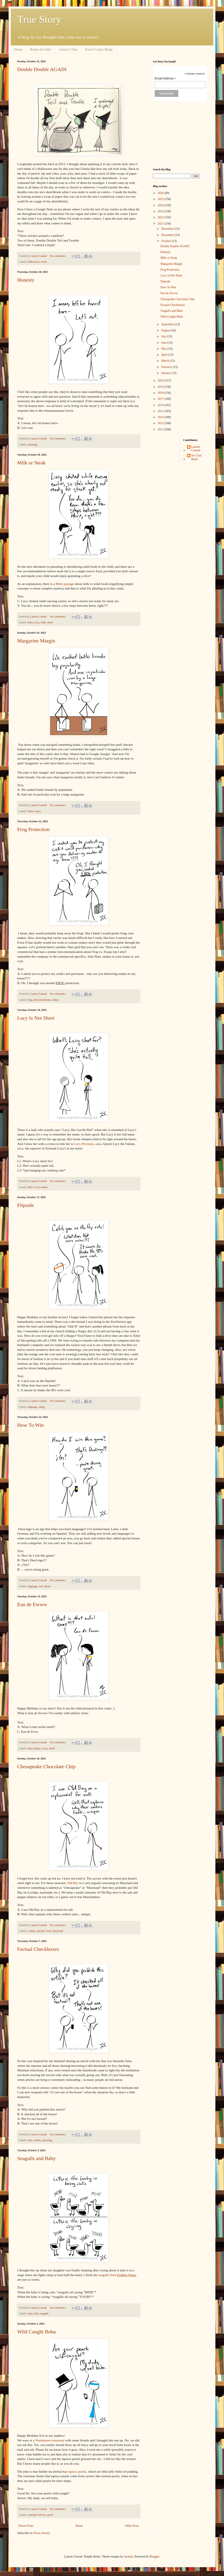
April (164, 354)
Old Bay (72, 1883)
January (166, 373)
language (32, 1406)
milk (43, 622)
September (168, 324)
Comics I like (68, 49)
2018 (161, 392)
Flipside (25, 1205)
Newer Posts (25, 2525)
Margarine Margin (36, 641)
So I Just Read (196, 457)
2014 (161, 417)
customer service (37, 2514)
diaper (37, 1748)
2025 (161, 199)
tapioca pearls (77, 2471)
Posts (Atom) (42, 2533)
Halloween (33, 261)
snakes (55, 999)
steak (50, 622)
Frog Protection (33, 829)
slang (42, 1406)
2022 (161, 217)
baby (30, 622)
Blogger (154, 2556)
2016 (161, 405)
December (167, 228)
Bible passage (65, 584)
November (168, 235)
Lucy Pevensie (84, 1144)
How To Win (30, 1425)
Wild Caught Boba (36, 2331)
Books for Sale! (40, 49)
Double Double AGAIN (42, 69)
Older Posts (132, 2525)
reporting (47, 2140)
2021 (161, 223)
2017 (161, 398)
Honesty (25, 280)
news (38, 811)
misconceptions (42, 999)
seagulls (44, 2313)
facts (30, 2140)
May (164, 348)
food (48, 1930)
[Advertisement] (180, 134)
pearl (50, 2514)
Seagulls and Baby (36, 2158)
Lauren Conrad (195, 448)
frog (30, 999)
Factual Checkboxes (38, 1949)
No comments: (58, 255)
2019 (161, 386)
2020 (161, 380)
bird (36, 2313)
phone (47, 1586)
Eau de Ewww (32, 1604)
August (166, 330)
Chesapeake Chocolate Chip (46, 1766)
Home (18, 49)
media (37, 2140)
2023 (161, 211)
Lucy (36, 622)
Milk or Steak (31, 462)
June (164, 342)
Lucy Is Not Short (35, 1018)
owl (41, 1586)
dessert (41, 1930)
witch (44, 261)
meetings (32, 444)
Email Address (166, 78)
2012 (161, 429)
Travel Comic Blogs (99, 49)
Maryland (58, 1930)
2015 (161, 411)
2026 (161, 193)
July (164, 336)
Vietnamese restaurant (49, 2440)
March (165, 360)
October (166, 241)
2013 (161, 423)
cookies (32, 1930)
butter (31, 811)
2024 (161, 205)
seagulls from (117, 2275)
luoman (128, 2556)
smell (52, 1748)
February (167, 367)
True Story (39, 19)
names (44, 1187)
